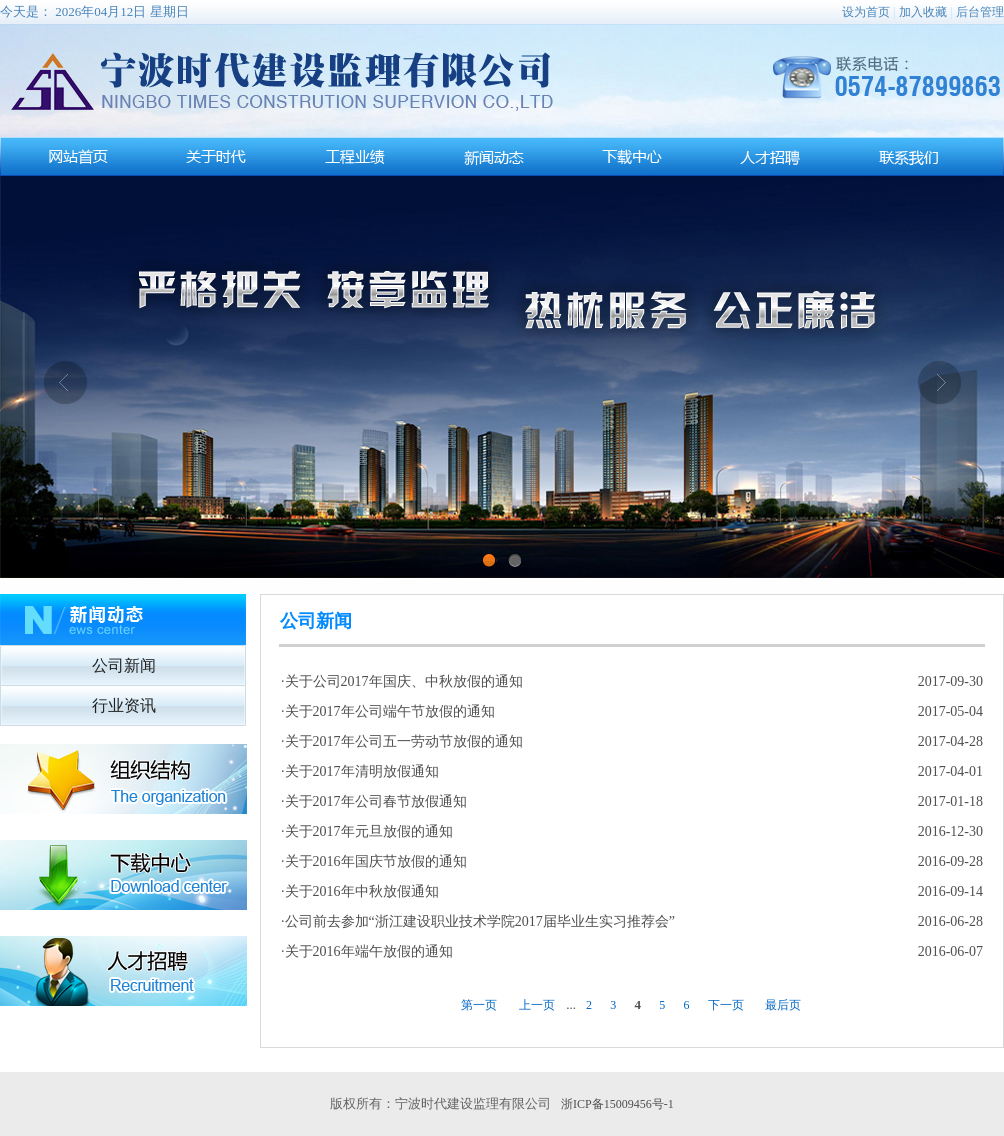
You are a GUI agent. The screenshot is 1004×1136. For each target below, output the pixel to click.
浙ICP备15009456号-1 (617, 1104)
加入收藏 (923, 12)
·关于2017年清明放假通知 (360, 771)
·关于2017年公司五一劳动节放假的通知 (402, 741)
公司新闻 (124, 665)
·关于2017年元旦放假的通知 (367, 831)
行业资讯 (124, 705)
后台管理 (980, 12)
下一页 (726, 1005)
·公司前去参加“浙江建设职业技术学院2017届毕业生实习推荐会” (478, 921)
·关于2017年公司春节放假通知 (374, 801)
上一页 (537, 1005)
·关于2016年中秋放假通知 (360, 891)
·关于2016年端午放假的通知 (367, 951)
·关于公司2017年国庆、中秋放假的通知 (402, 681)
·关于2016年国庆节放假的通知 (374, 861)
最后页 (783, 1005)
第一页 (479, 1005)
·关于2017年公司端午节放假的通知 (388, 711)
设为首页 (866, 12)
